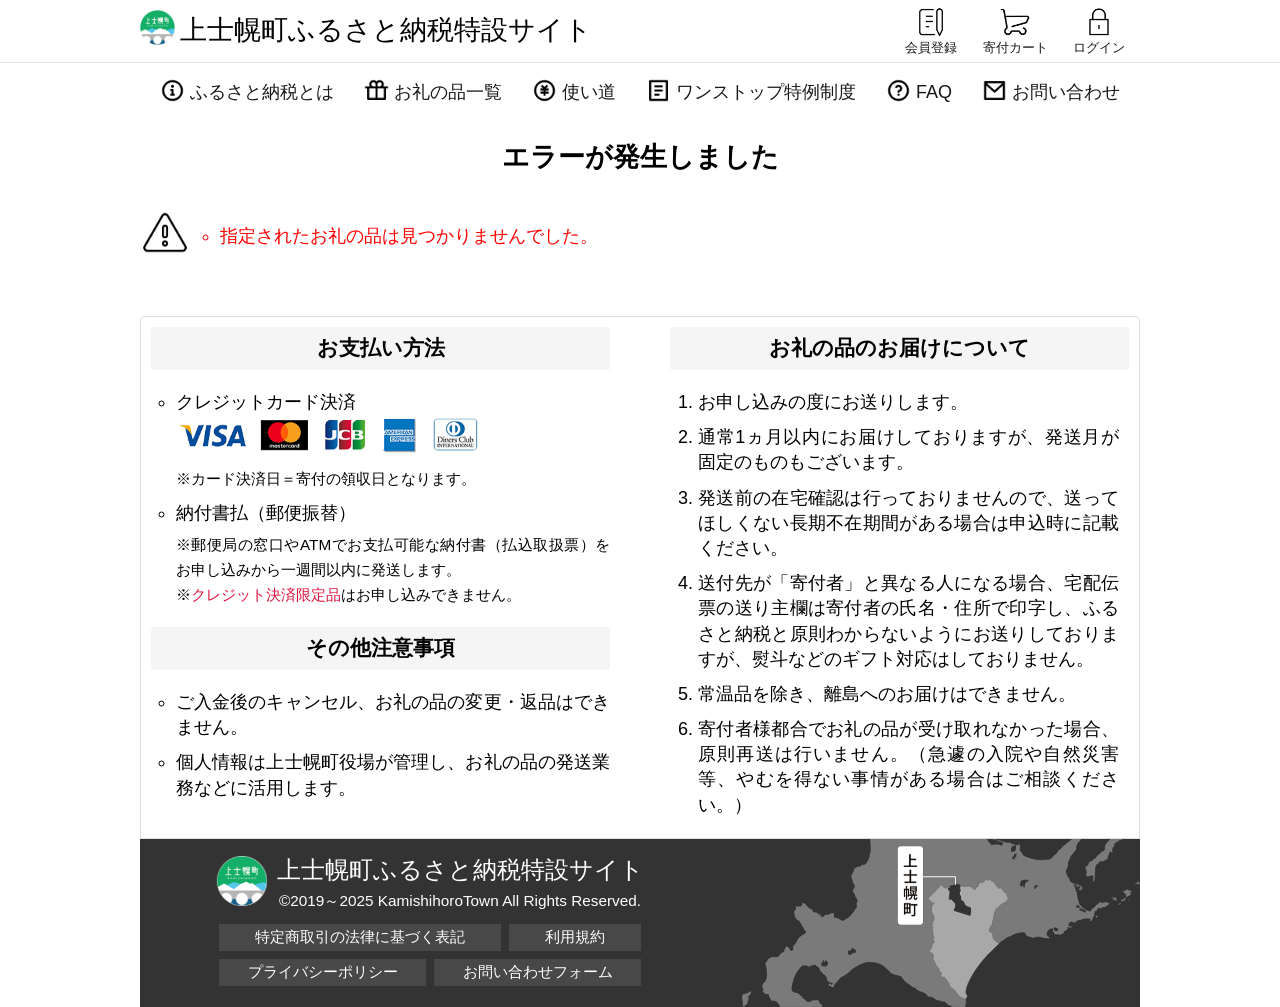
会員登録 (931, 30)
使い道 (589, 92)
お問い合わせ (1066, 92)
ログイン (1099, 30)
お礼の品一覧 (448, 92)
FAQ (934, 92)
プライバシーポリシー (323, 971)
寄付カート (1015, 30)
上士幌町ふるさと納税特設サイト (386, 30)
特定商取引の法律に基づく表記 (360, 936)
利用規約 (575, 936)
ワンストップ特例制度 (766, 92)
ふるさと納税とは (262, 92)
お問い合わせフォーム (538, 971)
